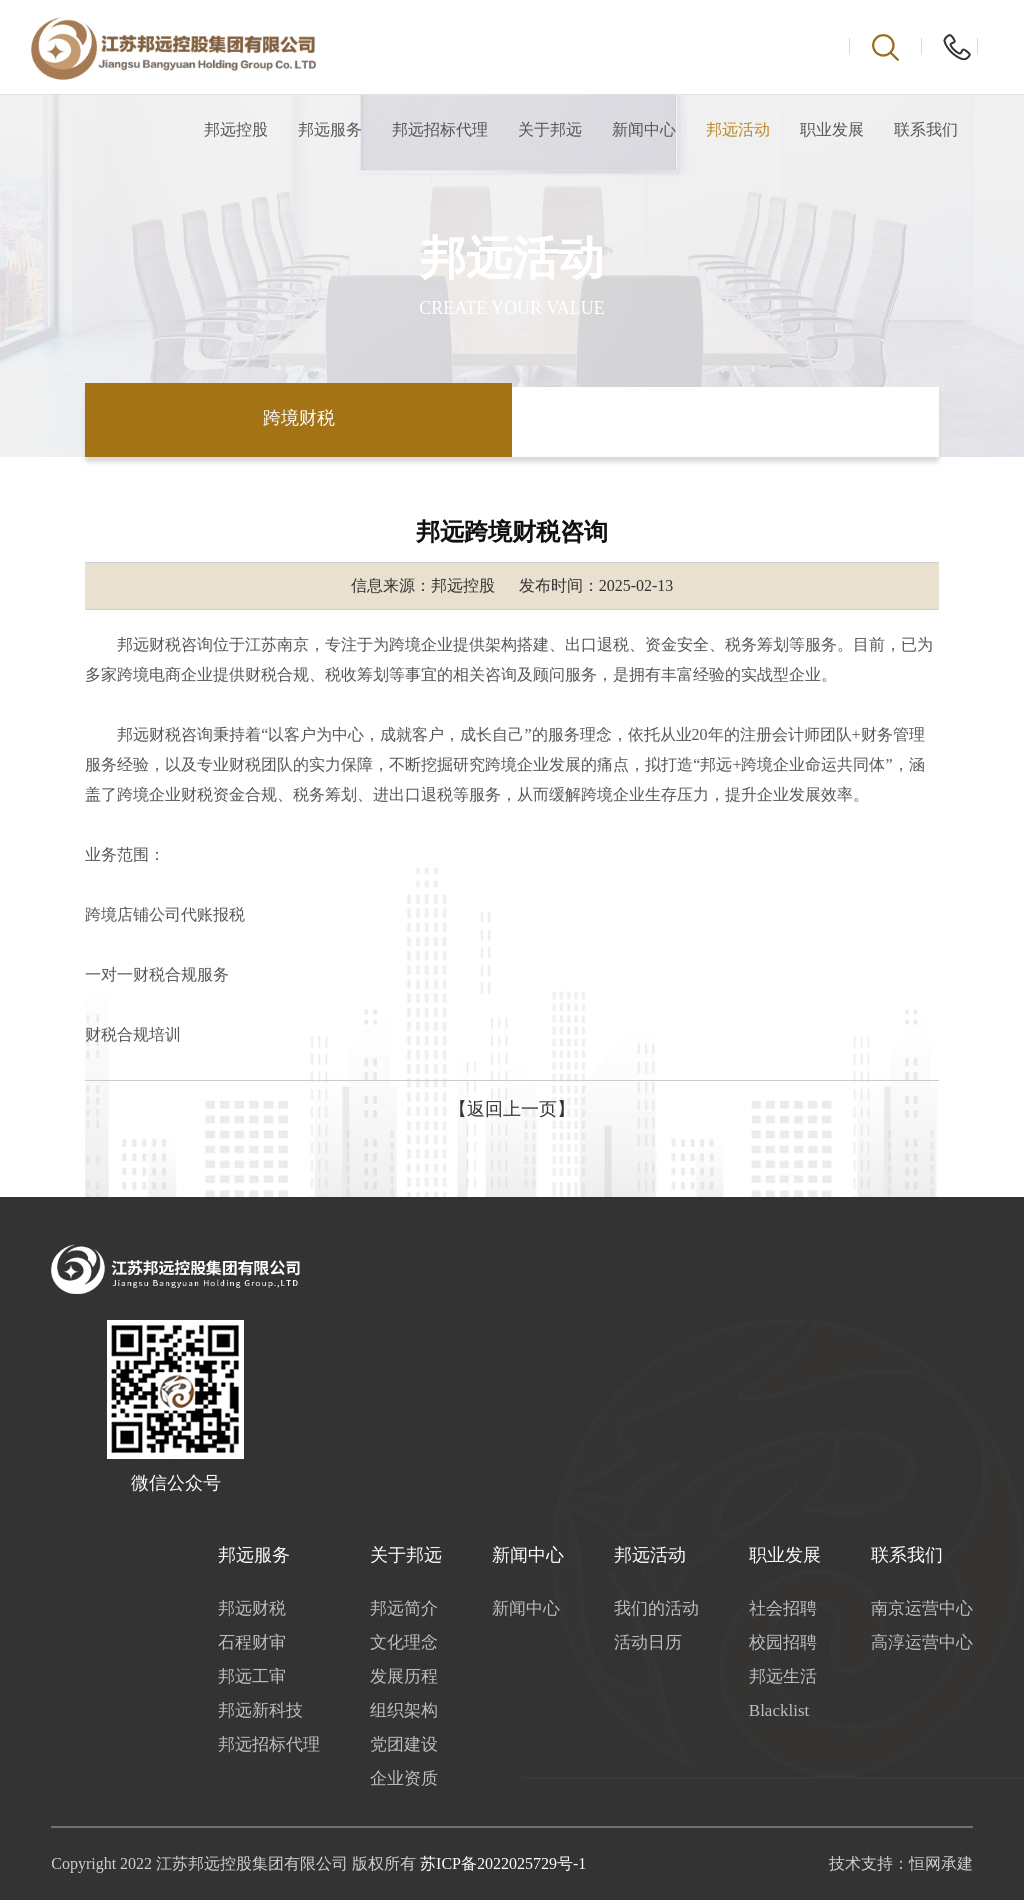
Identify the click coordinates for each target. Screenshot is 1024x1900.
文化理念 (404, 1642)
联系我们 (926, 129)
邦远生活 (783, 1676)
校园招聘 (783, 1642)
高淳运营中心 (922, 1642)
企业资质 (404, 1778)
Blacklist (779, 1710)
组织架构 (404, 1710)
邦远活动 (738, 129)
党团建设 (404, 1744)
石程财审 (252, 1642)
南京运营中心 (922, 1608)
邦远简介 (404, 1608)
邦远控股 (236, 129)
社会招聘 (783, 1608)
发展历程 (404, 1676)
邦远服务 (330, 129)
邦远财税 (252, 1608)
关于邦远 (550, 129)
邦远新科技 (260, 1710)
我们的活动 (656, 1608)
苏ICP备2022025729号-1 (503, 1863)
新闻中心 (644, 129)
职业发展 (832, 129)
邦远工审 (252, 1676)
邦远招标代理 (440, 129)
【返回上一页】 (512, 1109)
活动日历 (648, 1642)
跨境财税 (299, 418)
